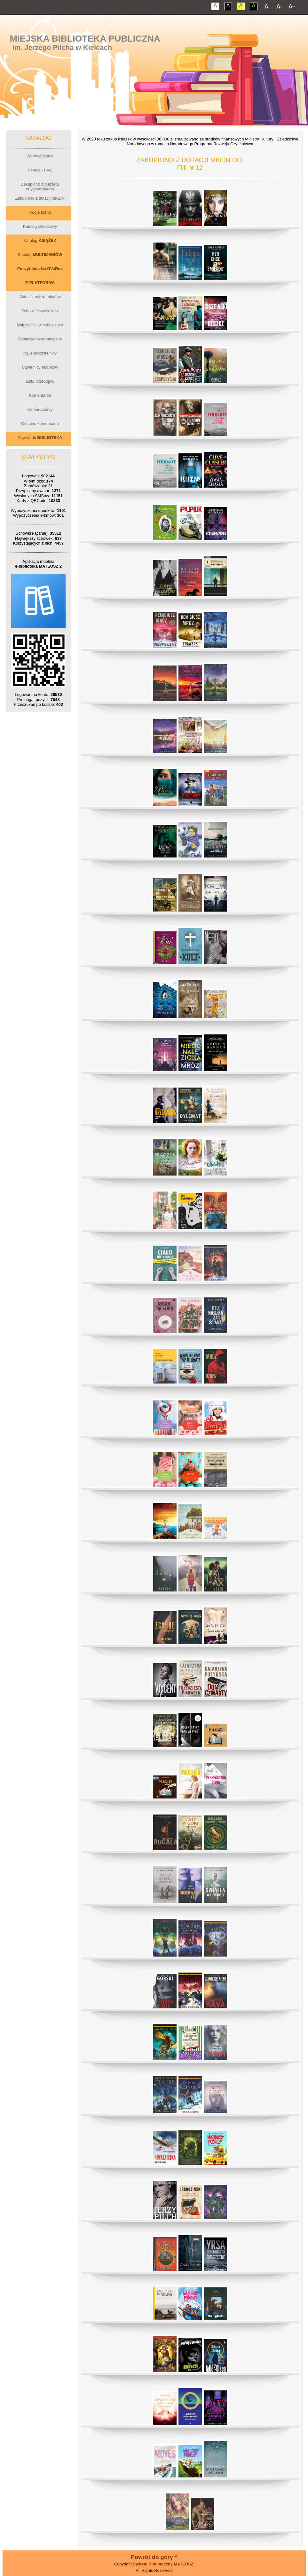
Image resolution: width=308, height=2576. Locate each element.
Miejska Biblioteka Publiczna (85, 39)
